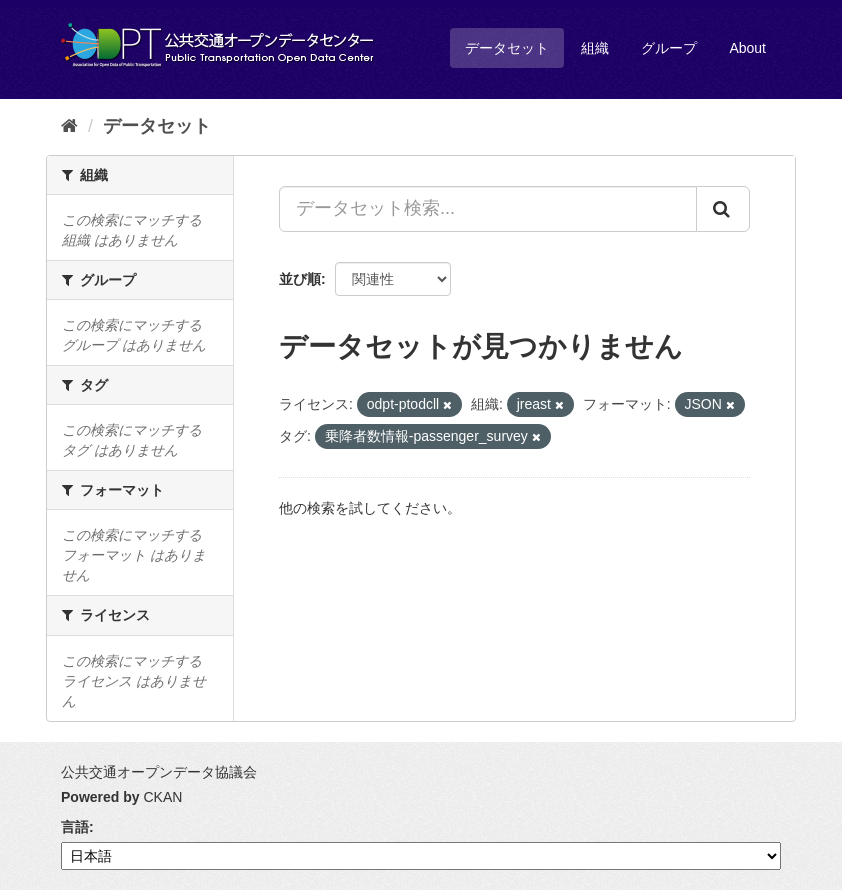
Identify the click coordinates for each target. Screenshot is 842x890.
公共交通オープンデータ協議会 (159, 772)
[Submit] (723, 209)
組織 (595, 48)
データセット (507, 48)
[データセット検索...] (488, 209)
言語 (75, 827)
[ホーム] (69, 126)
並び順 (300, 279)
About (747, 48)
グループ (669, 48)
